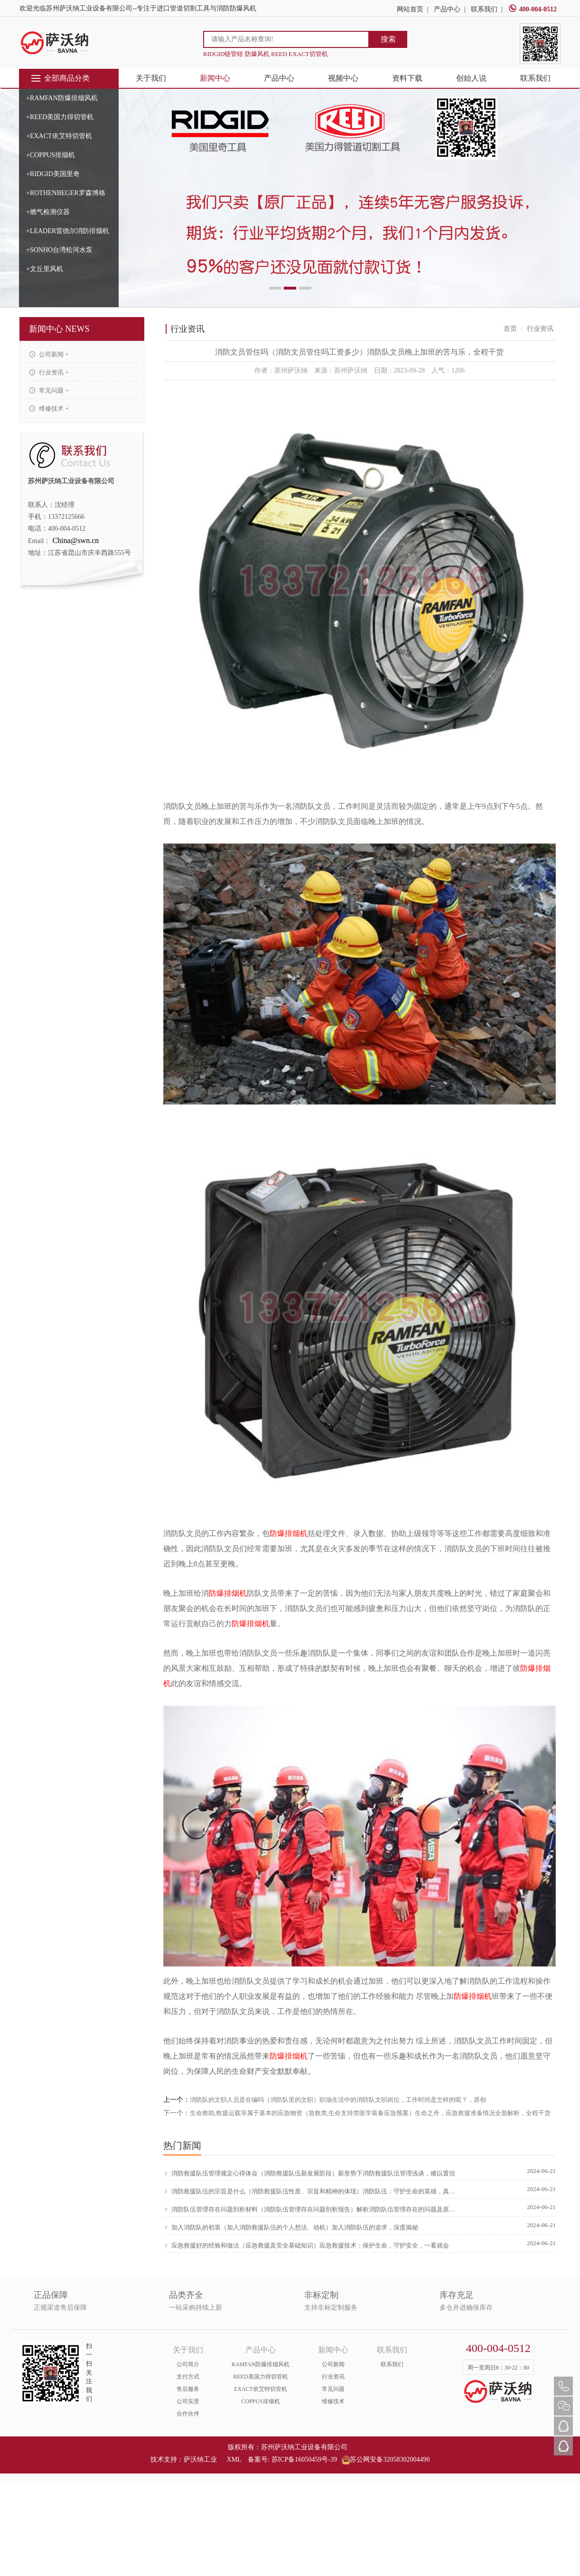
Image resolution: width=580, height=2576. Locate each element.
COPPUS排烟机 (260, 2401)
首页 (510, 328)
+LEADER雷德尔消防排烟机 (67, 230)
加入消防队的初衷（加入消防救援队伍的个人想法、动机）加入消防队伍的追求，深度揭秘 (291, 2227)
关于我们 (151, 78)
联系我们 (484, 9)
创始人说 (471, 78)
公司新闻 (333, 2364)
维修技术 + (49, 408)
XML (234, 2459)
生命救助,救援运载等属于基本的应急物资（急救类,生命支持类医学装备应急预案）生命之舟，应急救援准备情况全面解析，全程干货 (370, 2113)
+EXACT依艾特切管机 (59, 136)
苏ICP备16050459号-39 (304, 2459)
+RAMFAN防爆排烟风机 (62, 98)
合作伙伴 (188, 2413)
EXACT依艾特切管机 (260, 2389)
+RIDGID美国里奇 (53, 174)
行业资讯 (333, 2376)
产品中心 (447, 9)
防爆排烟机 (289, 1533)
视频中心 (343, 78)
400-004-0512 (532, 9)
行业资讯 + (49, 372)
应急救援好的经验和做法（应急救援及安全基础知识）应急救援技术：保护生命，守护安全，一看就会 (306, 2245)
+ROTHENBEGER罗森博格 (65, 193)
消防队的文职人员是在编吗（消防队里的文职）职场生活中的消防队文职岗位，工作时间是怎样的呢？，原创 (338, 2099)
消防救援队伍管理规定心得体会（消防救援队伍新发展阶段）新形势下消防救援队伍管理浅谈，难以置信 (309, 2173)
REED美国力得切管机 (260, 2376)
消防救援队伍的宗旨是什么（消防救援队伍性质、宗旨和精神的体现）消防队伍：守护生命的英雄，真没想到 (311, 2191)
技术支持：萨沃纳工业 (183, 2459)
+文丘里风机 (44, 268)
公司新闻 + (49, 354)
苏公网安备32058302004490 (386, 2459)
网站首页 (410, 9)
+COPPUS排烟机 (50, 155)
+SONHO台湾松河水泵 (59, 249)
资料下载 (407, 78)
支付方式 (188, 2376)
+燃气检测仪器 (48, 211)
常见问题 (333, 2389)
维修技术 (333, 2401)
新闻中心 (215, 78)
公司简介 (188, 2364)
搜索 (388, 39)
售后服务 (188, 2389)
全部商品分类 (60, 78)
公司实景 (188, 2401)
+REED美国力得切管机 (60, 117)
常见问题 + (49, 390)
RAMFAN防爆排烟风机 (261, 2364)
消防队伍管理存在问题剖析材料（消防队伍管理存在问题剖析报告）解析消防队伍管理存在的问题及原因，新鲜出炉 (311, 2209)
